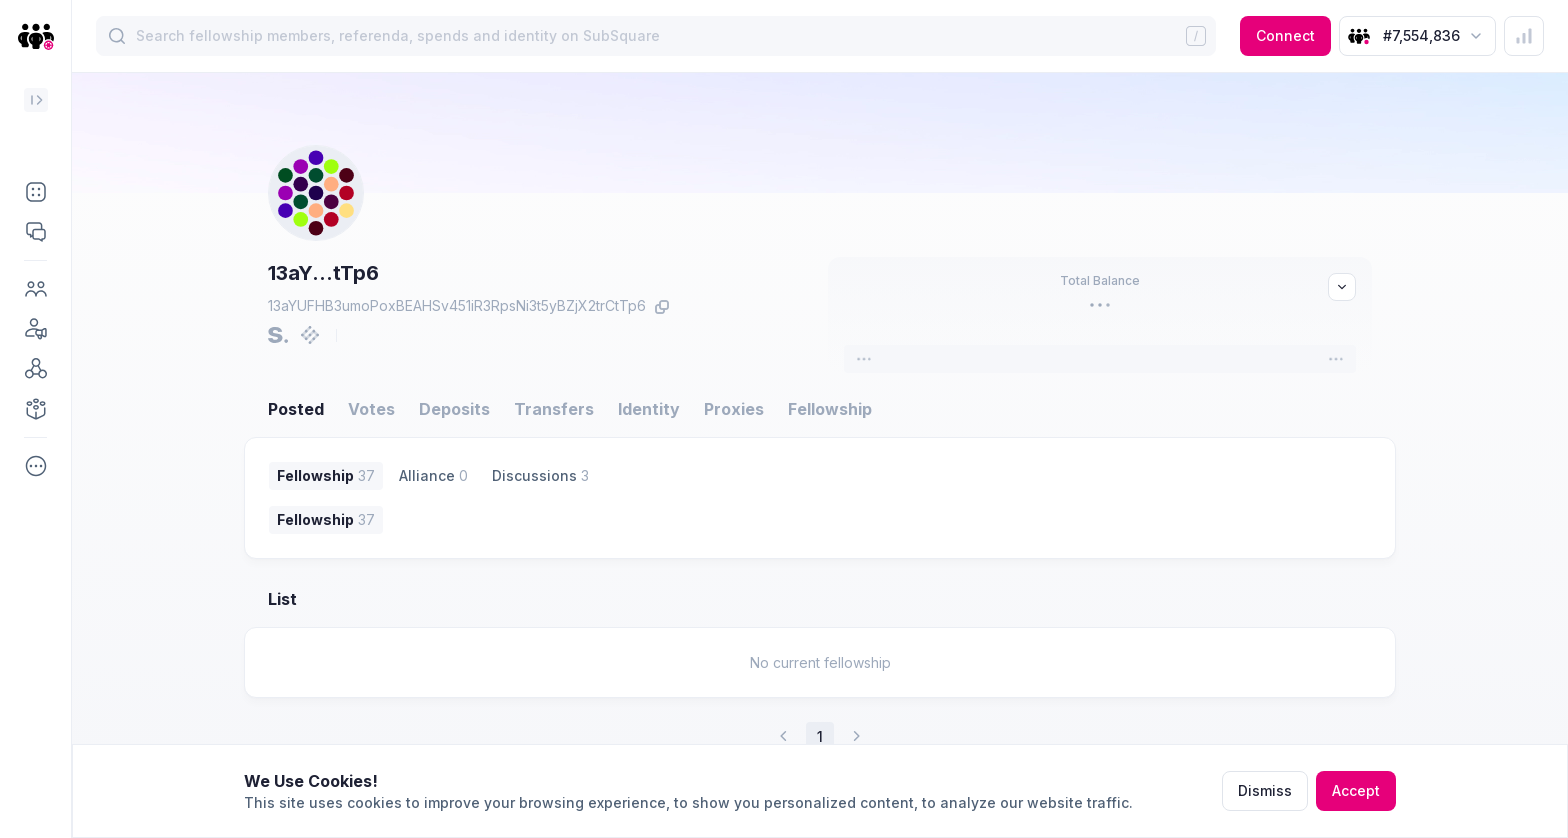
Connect (1285, 35)
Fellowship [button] (830, 409)
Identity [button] (649, 409)
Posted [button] (296, 409)
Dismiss (1265, 790)
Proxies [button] (734, 409)
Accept (1356, 790)
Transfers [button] (554, 409)
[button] (35, 192)
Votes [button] (371, 409)
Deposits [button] (454, 409)
